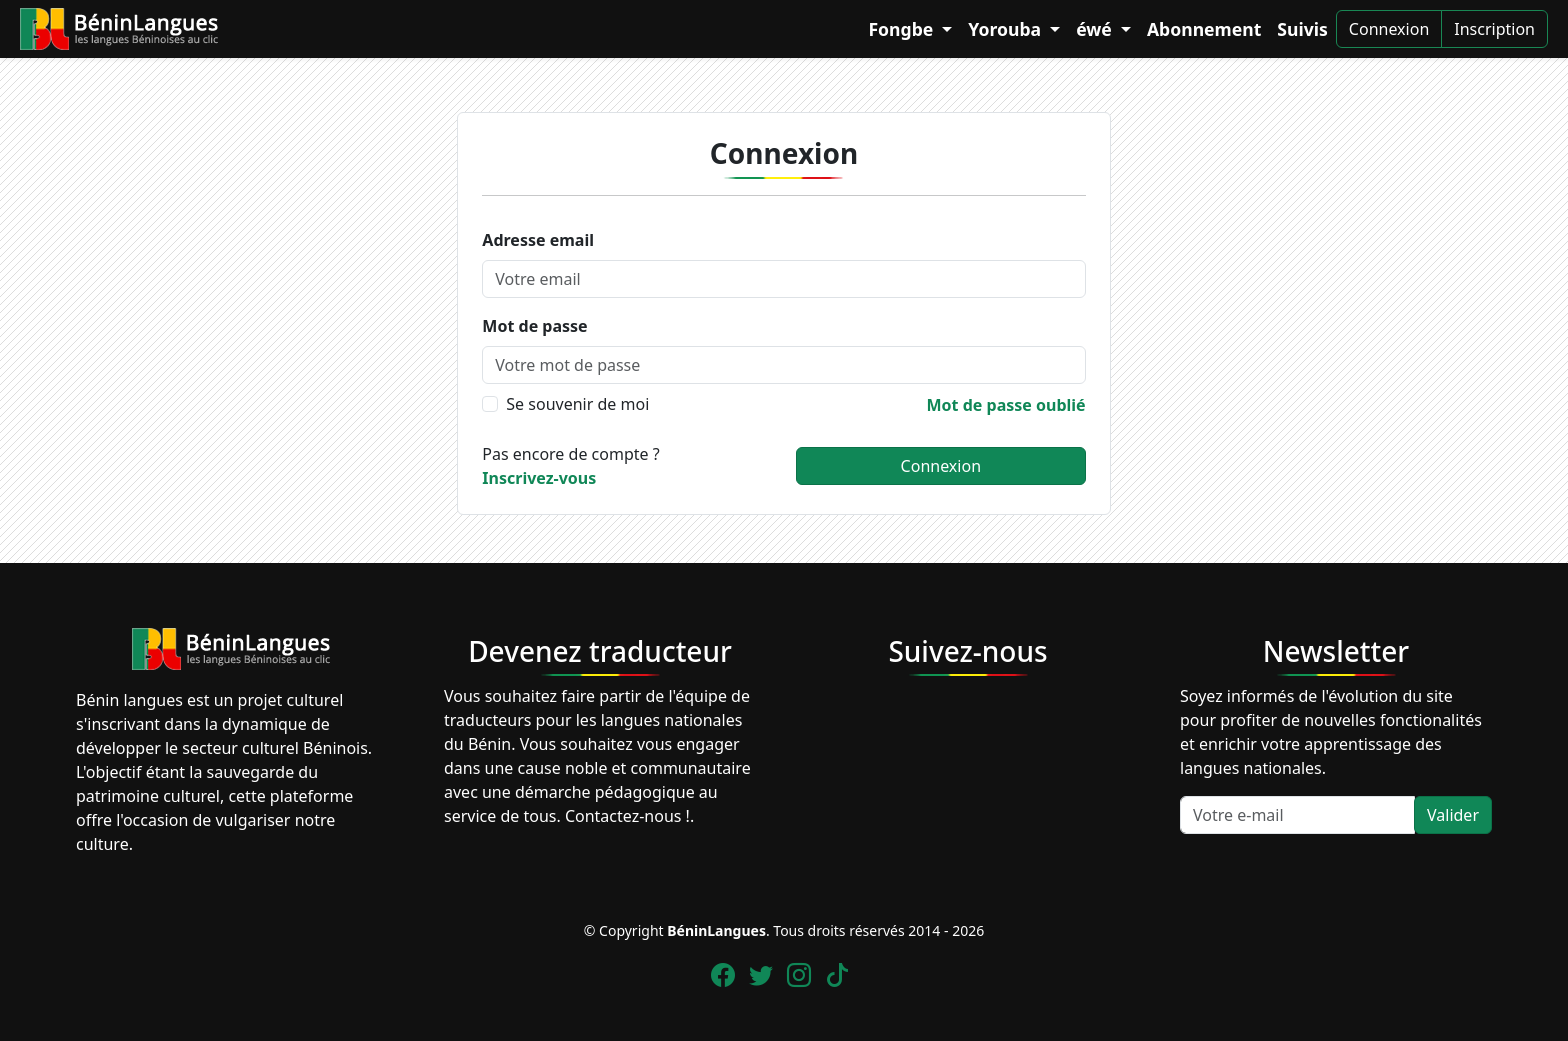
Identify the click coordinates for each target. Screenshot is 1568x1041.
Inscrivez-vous (539, 478)
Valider (1453, 815)
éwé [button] (1096, 29)
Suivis (1302, 29)
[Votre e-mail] (1297, 815)
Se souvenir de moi (577, 404)
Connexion (1389, 29)
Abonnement (1204, 29)
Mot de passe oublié (1006, 405)
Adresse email (538, 240)
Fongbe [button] (902, 29)
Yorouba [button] (1006, 29)
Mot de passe (534, 326)
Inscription (1494, 29)
